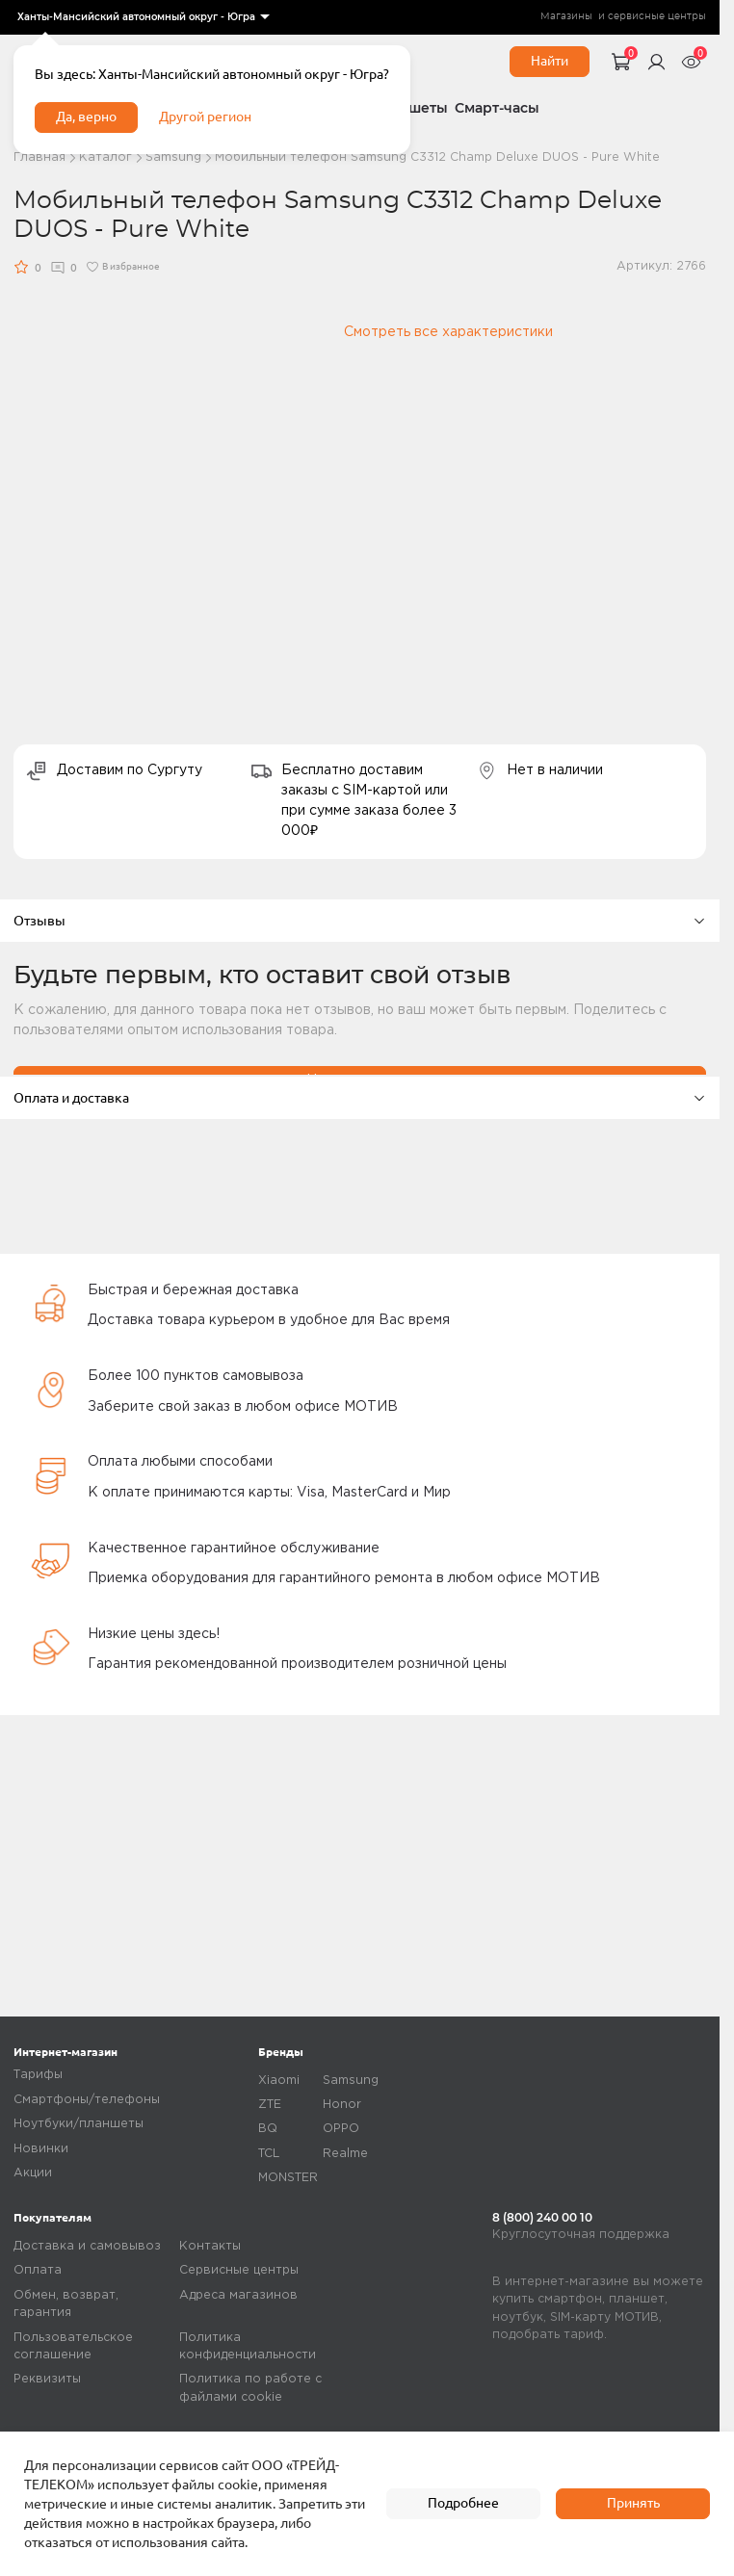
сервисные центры (657, 16)
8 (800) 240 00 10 (542, 2217)
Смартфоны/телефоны (86, 2100)
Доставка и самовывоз (87, 2246)
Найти (549, 60)
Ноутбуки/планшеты (78, 2124)
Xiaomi (279, 2080)
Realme (345, 2153)
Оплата (37, 2270)
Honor (342, 2104)
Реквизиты (47, 2379)
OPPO (341, 2128)
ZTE (269, 2104)
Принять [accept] (633, 2503)
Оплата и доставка (359, 1098)
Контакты (210, 2246)
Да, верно (86, 116)
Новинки (40, 2149)
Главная (39, 157)
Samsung (173, 157)
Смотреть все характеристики (448, 332)
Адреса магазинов (238, 2295)
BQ (267, 2128)
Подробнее (463, 2503)
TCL (268, 2153)
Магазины (566, 16)
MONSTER (288, 2178)
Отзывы (359, 920)
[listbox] (142, 17)
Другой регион (205, 116)
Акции (32, 2173)
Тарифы (38, 2074)
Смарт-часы (497, 108)
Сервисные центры (239, 2270)
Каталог (105, 157)
